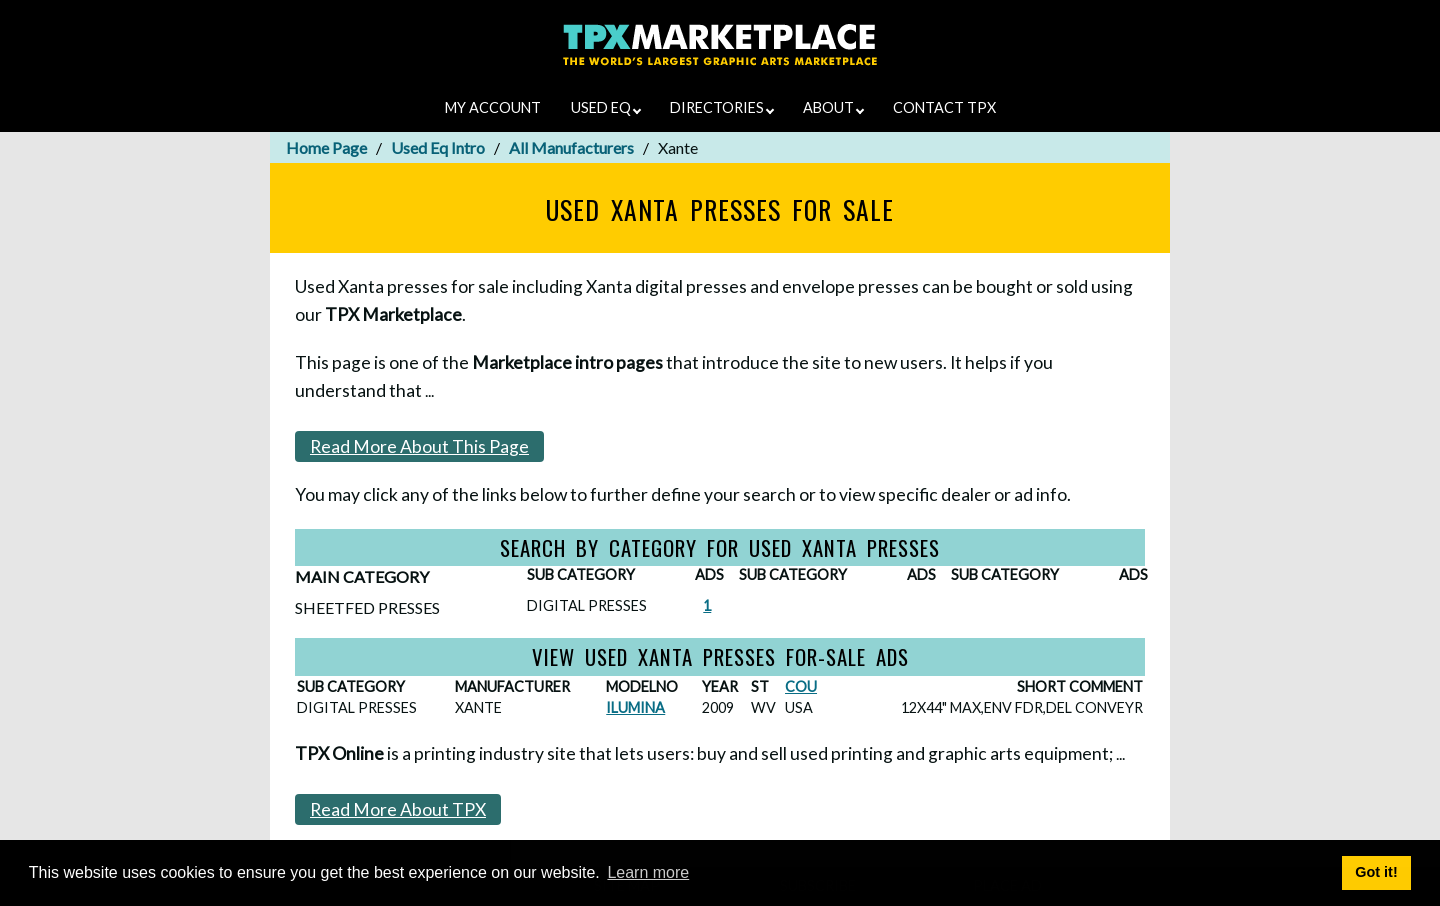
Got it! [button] (1376, 872)
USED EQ (606, 107)
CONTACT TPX (944, 107)
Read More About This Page (419, 446)
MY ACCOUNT (493, 107)
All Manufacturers (571, 147)
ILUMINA (635, 707)
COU (801, 686)
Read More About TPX (398, 809)
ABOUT (833, 107)
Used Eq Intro (438, 147)
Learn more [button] (648, 872)
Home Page (326, 147)
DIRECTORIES (722, 107)
